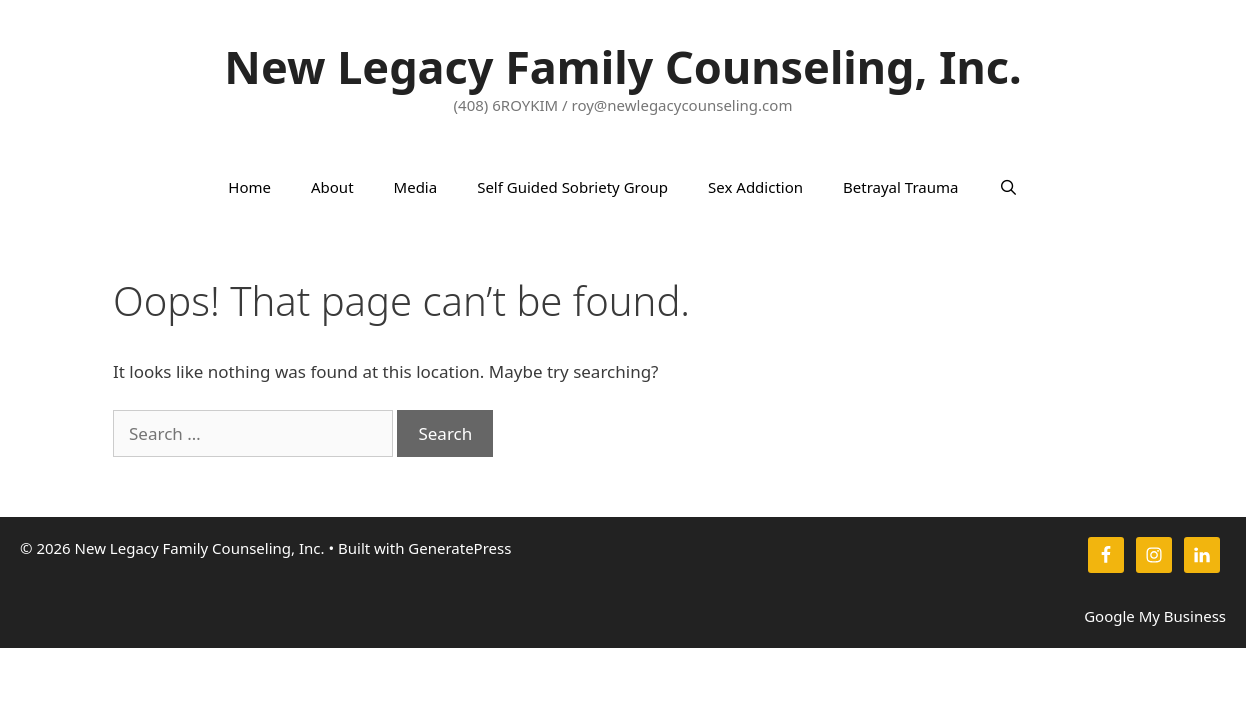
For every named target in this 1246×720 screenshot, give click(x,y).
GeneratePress (459, 548)
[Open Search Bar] (1007, 187)
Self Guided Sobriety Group (572, 187)
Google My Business (1155, 616)
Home (249, 187)
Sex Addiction (755, 187)
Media (416, 187)
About (332, 187)
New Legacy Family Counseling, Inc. (622, 66)
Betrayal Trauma (900, 187)
